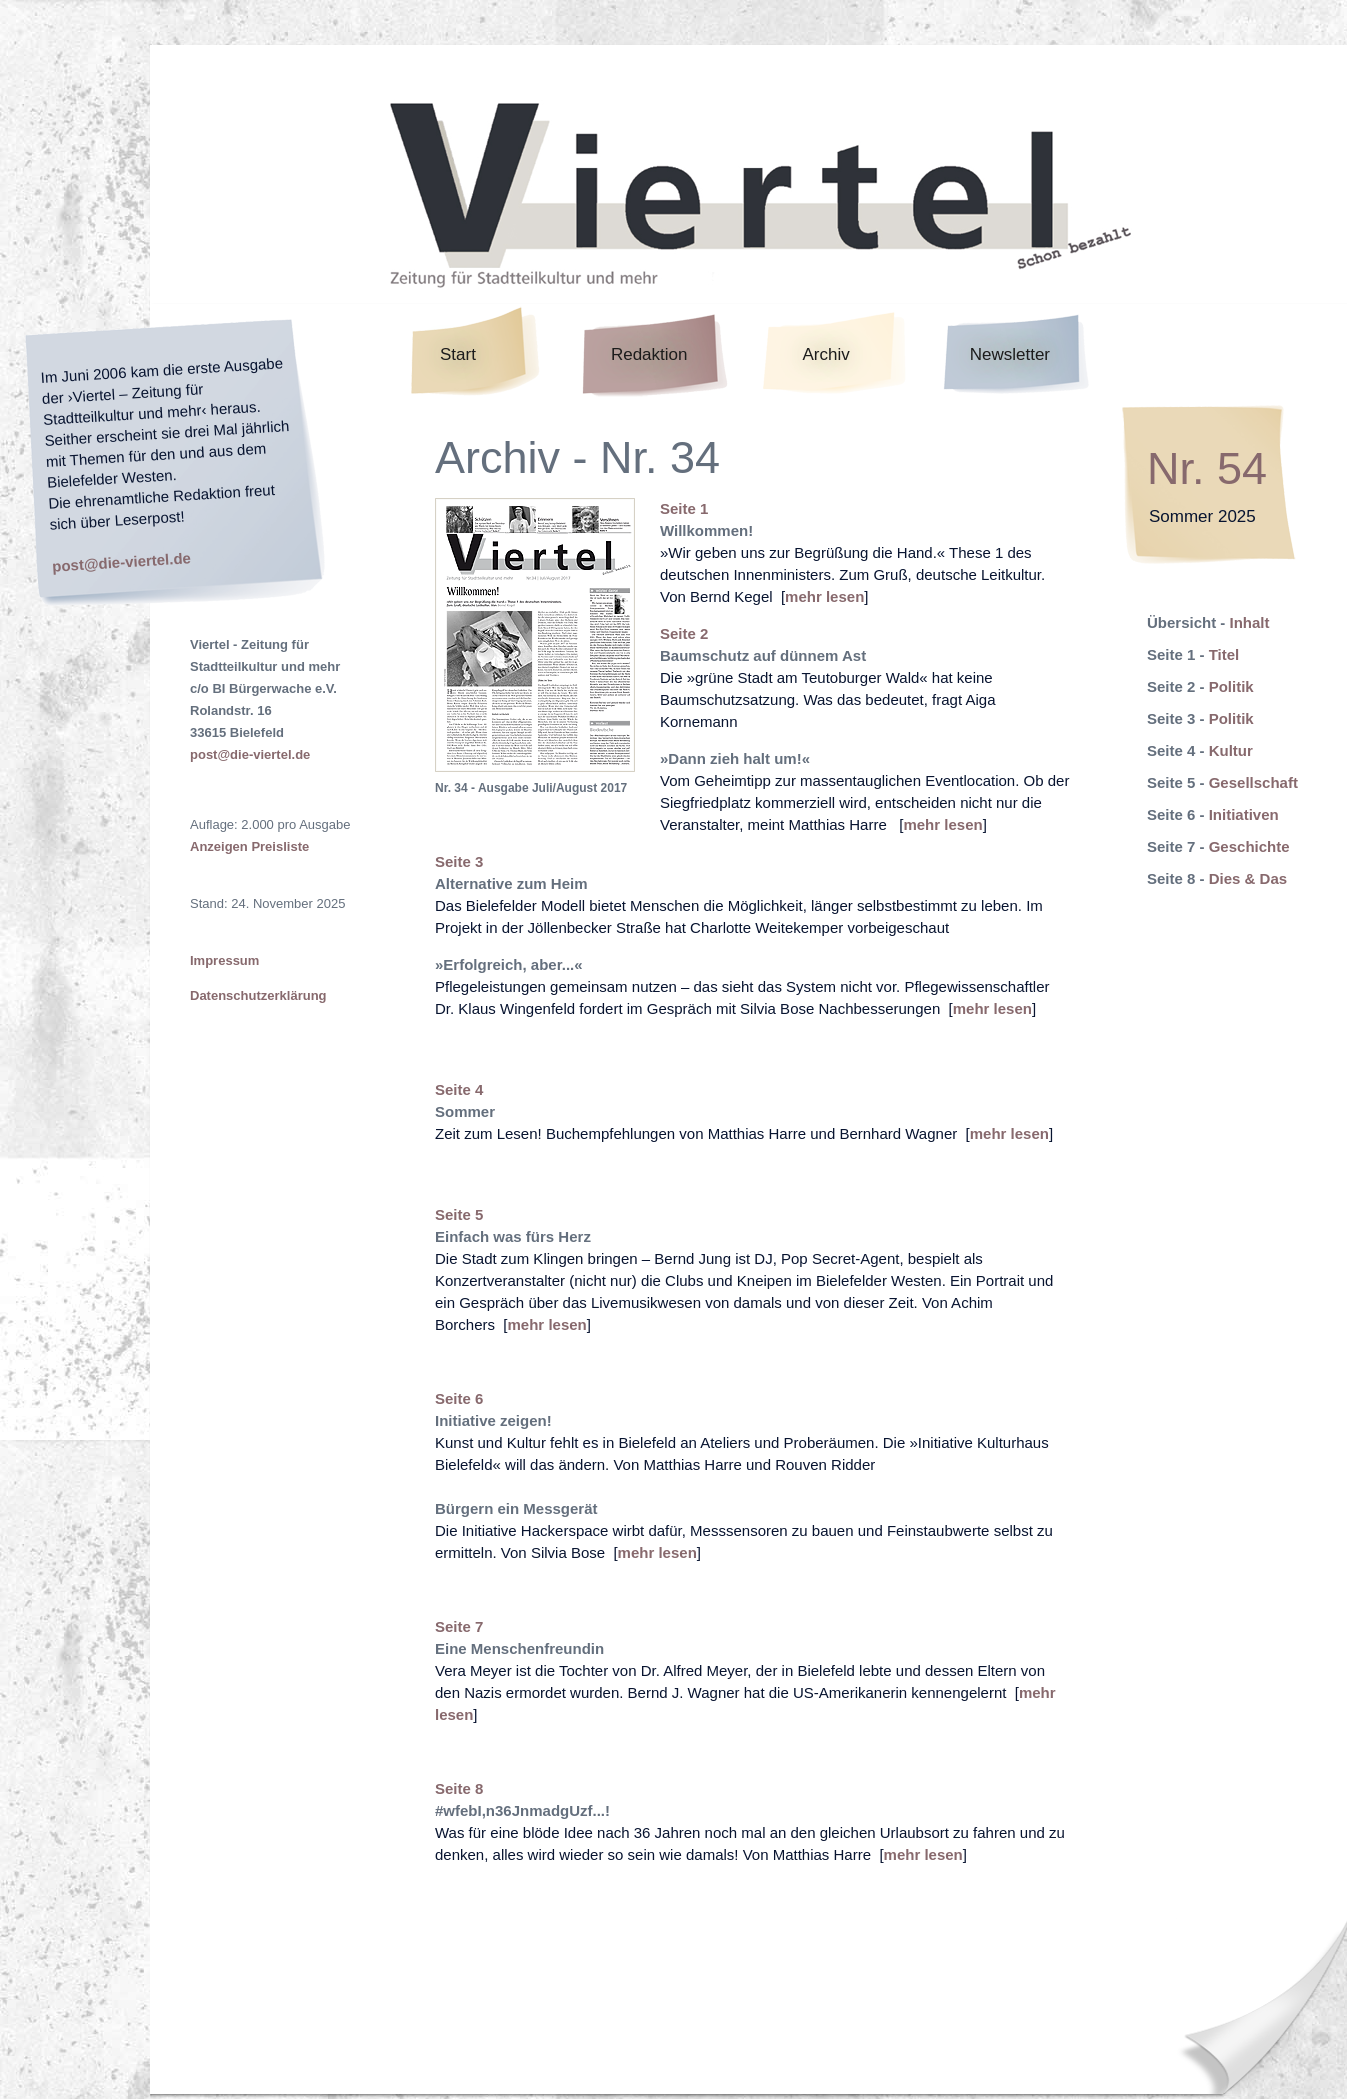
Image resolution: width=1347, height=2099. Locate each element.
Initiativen (1244, 814)
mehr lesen (824, 596)
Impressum (224, 960)
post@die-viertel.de (122, 561)
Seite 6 (459, 1398)
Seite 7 (459, 1626)
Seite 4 (459, 1089)
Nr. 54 (1207, 468)
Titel (1224, 654)
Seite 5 (459, 1214)
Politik (1231, 686)
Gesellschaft (1253, 782)
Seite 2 (684, 633)
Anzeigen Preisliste (249, 846)
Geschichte (1249, 846)
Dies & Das (1248, 878)
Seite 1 (684, 508)
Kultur (1231, 750)
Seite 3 (459, 861)
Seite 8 (459, 1788)
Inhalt (1250, 622)
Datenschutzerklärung (258, 995)
